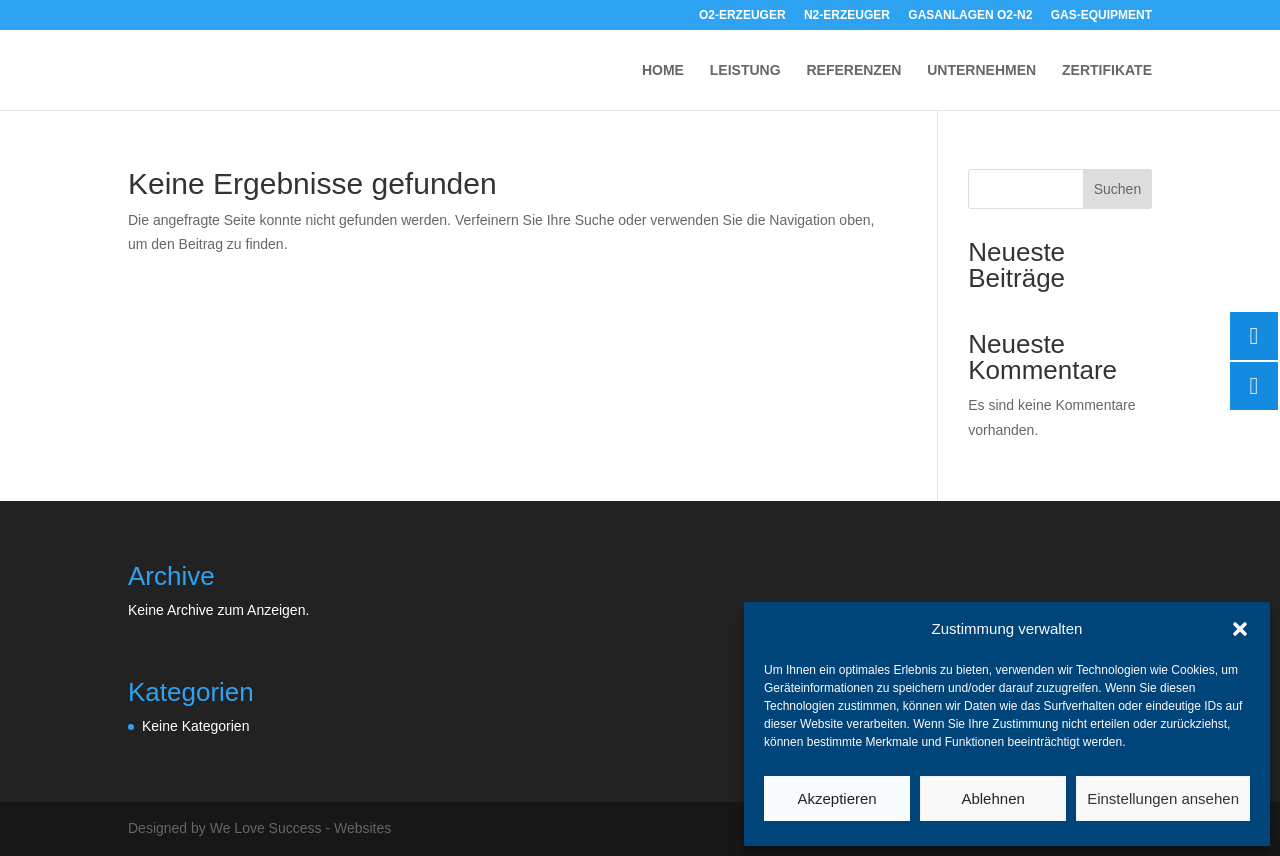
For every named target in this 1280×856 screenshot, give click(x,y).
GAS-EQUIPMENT (1101, 15)
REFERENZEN (853, 70)
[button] (1240, 629)
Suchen (1117, 189)
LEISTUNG (745, 70)
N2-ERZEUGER (847, 15)
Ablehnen (992, 798)
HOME (663, 70)
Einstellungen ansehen (1163, 798)
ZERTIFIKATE (1107, 70)
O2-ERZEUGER (742, 15)
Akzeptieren (836, 798)
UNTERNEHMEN (981, 70)
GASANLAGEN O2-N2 (970, 15)
